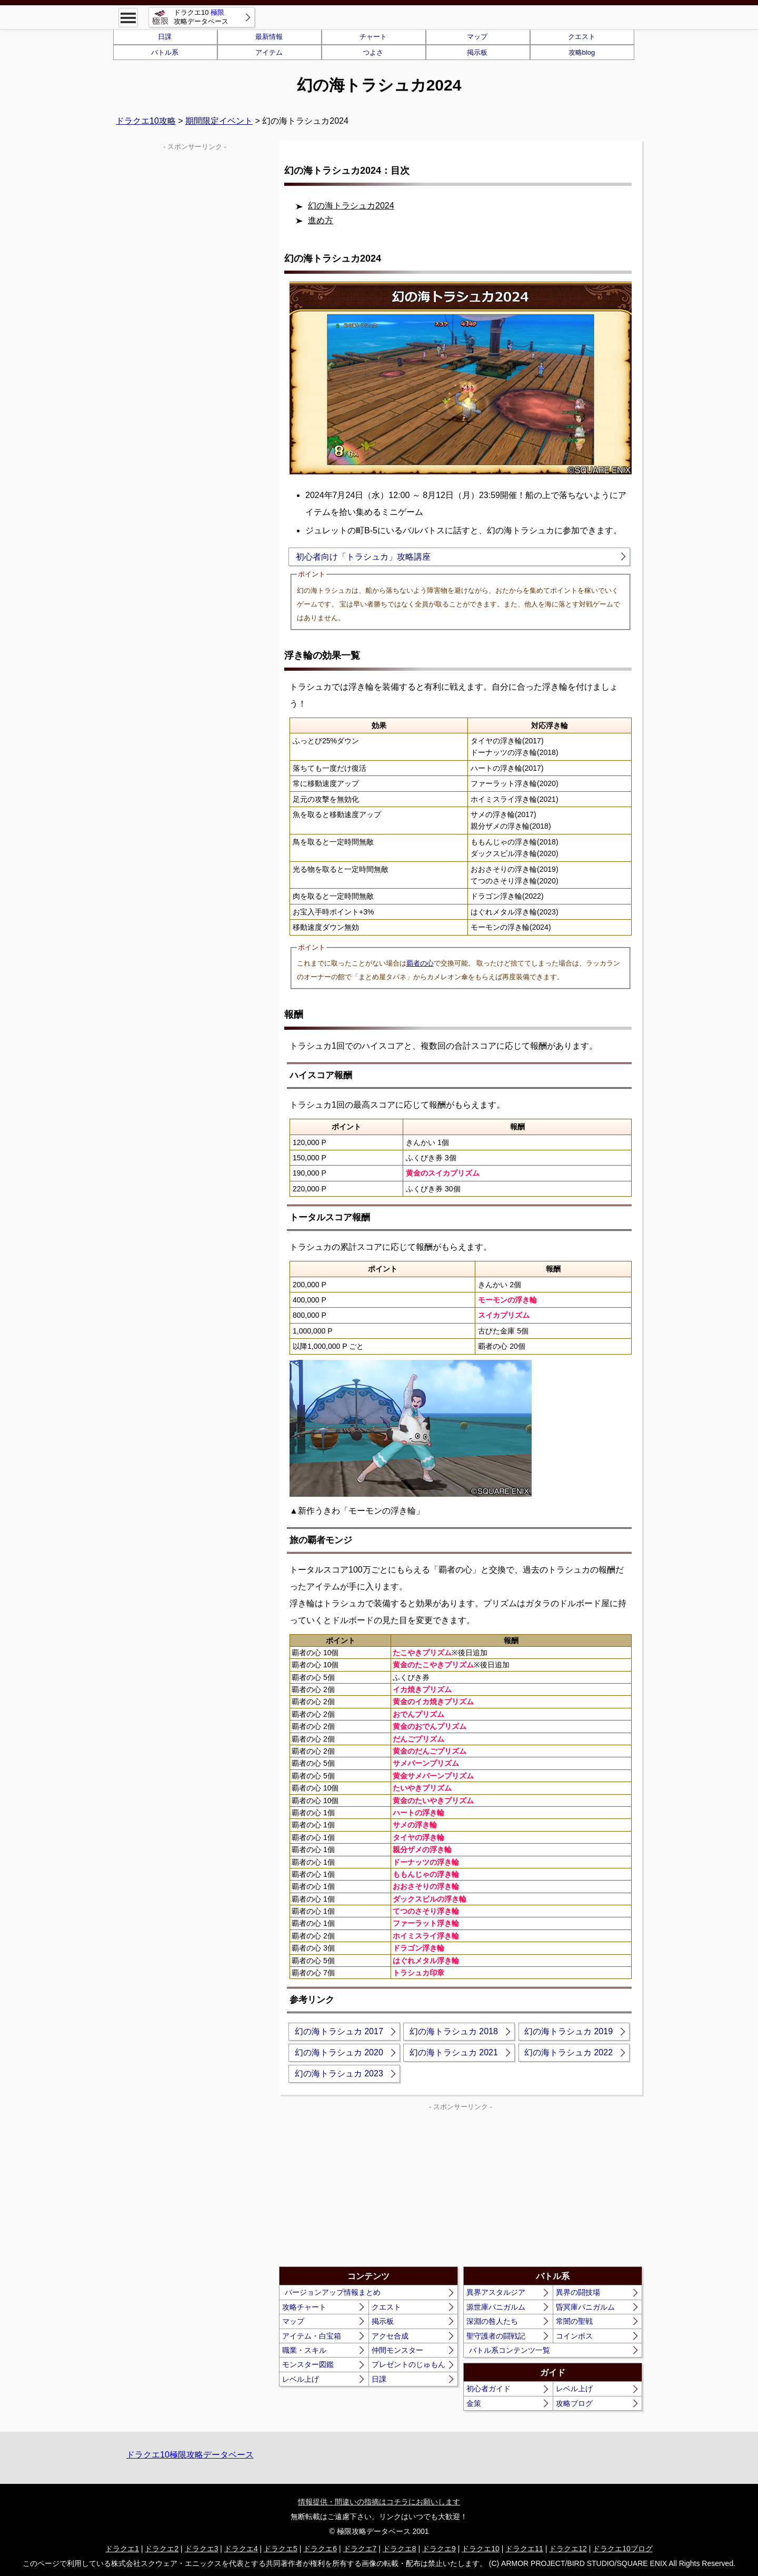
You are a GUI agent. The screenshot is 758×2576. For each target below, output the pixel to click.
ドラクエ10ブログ (623, 2548)
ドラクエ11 (524, 2548)
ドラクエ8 (399, 2548)
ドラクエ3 (201, 2548)
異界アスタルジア (495, 2292)
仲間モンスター (397, 2350)
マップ (477, 37)
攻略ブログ (574, 2403)
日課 (165, 37)
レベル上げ (300, 2379)
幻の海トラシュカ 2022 (568, 2052)
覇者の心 (420, 963)
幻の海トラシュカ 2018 (454, 2031)
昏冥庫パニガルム (585, 2307)
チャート (373, 37)
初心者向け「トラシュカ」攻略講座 (363, 556)
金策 (473, 2403)
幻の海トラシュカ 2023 (339, 2073)
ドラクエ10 (481, 2548)
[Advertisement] (370, 2187)
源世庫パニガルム (495, 2307)
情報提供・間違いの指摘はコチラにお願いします (379, 2502)
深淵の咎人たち (492, 2321)
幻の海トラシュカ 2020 (339, 2052)
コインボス (574, 2336)
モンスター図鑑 (308, 2364)
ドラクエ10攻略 (146, 120)
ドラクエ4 (241, 2548)
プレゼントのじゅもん (408, 2364)
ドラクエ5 (280, 2548)
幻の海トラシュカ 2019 (568, 2031)
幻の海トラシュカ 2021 (454, 2052)
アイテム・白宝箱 (311, 2336)
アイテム (269, 52)
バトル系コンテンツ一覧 (509, 2350)
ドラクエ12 (568, 2548)
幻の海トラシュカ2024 (351, 205)
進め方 (320, 220)
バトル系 (164, 52)
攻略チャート (304, 2307)
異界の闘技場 (578, 2292)
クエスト (581, 37)
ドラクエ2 (161, 2548)
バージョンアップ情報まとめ (333, 2292)
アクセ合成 (390, 2336)
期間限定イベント (219, 120)
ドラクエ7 (360, 2548)
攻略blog (581, 52)
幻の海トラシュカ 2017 (339, 2031)
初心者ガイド (488, 2388)
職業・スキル (304, 2350)
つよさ (373, 52)
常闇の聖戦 (574, 2321)
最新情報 (269, 37)
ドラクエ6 (320, 2548)
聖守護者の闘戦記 (495, 2336)
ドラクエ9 (439, 2548)
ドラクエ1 (122, 2548)
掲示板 (477, 52)
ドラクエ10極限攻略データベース (190, 2454)
